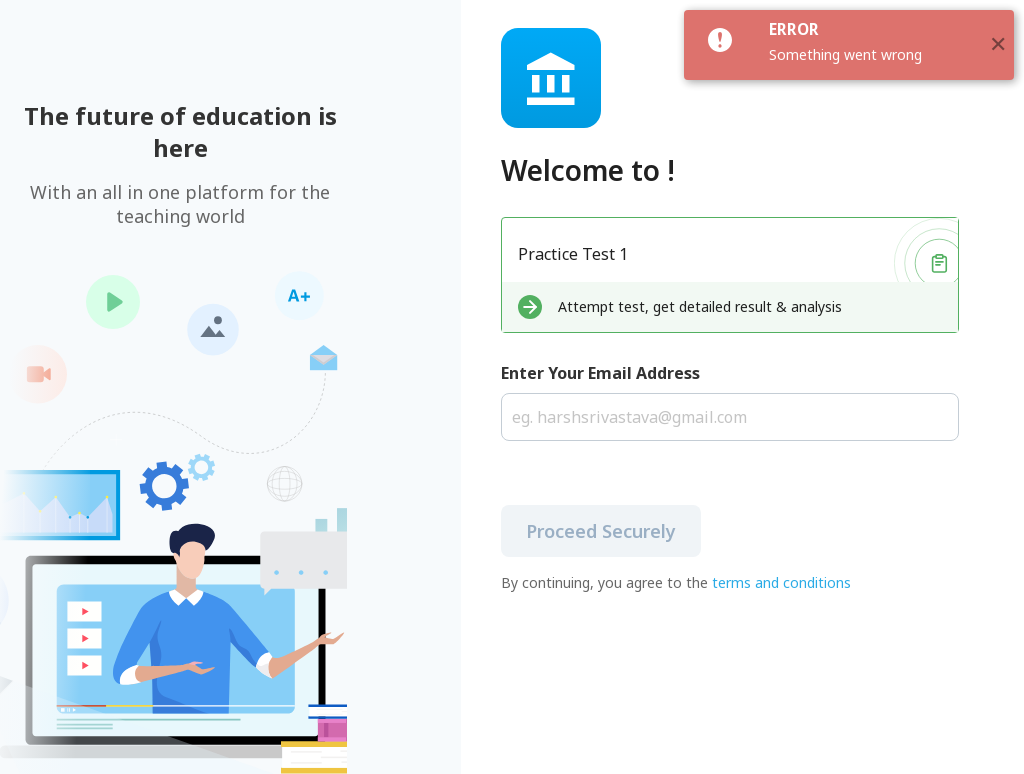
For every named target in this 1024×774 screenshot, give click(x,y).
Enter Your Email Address (600, 373)
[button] (997, 45)
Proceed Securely (601, 531)
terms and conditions (781, 582)
